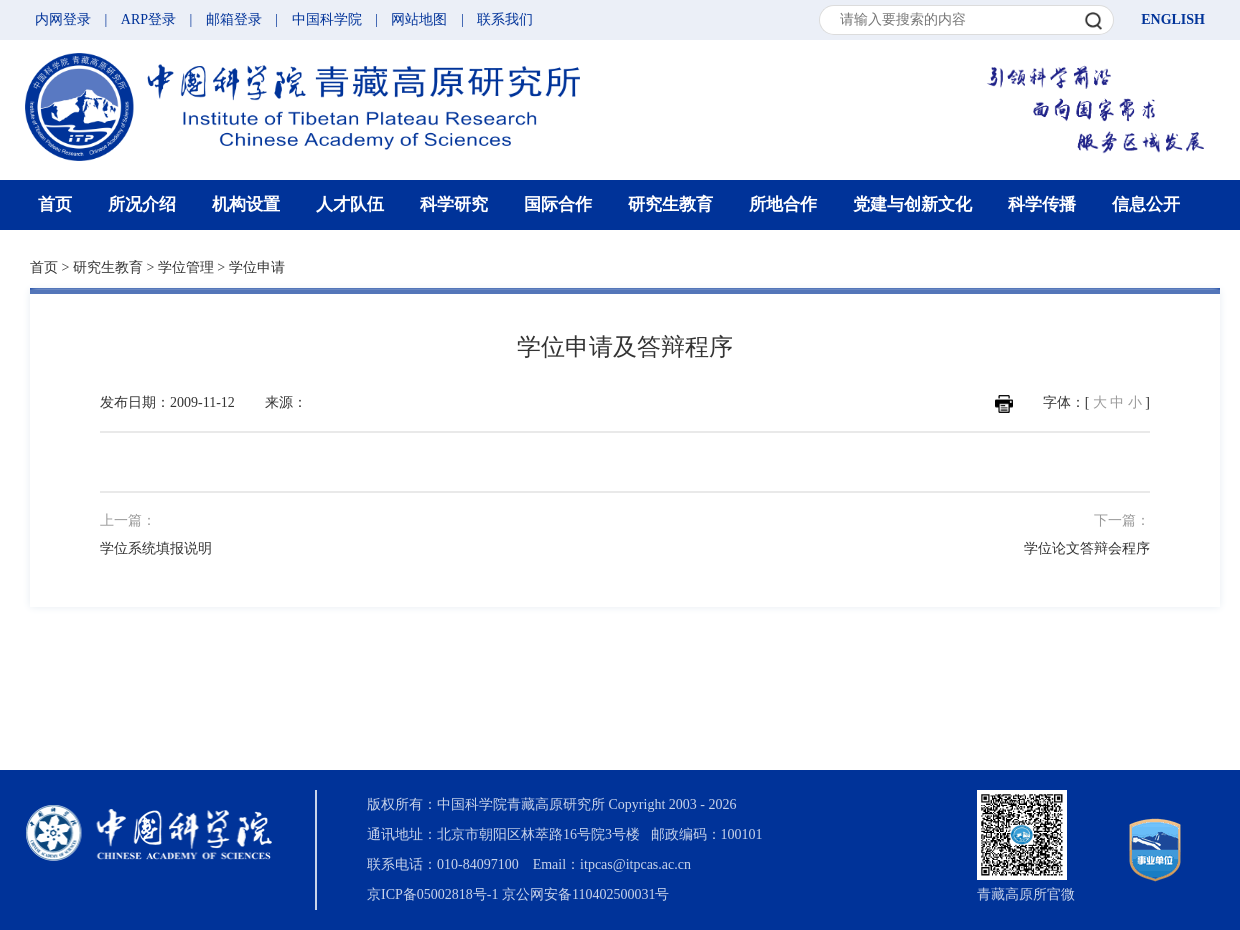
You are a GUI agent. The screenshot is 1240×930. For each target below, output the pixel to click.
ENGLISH (1173, 19)
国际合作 (558, 204)
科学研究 (454, 204)
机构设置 (246, 204)
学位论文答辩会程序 (1087, 548)
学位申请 (257, 267)
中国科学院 (327, 19)
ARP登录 (148, 19)
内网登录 (63, 19)
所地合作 (783, 204)
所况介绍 (142, 204)
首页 (55, 204)
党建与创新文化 (912, 204)
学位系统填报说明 (156, 548)
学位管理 (186, 267)
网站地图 (419, 19)
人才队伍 (350, 204)
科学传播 (1042, 204)
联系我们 (505, 19)
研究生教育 (670, 204)
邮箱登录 (234, 19)
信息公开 (1146, 204)
